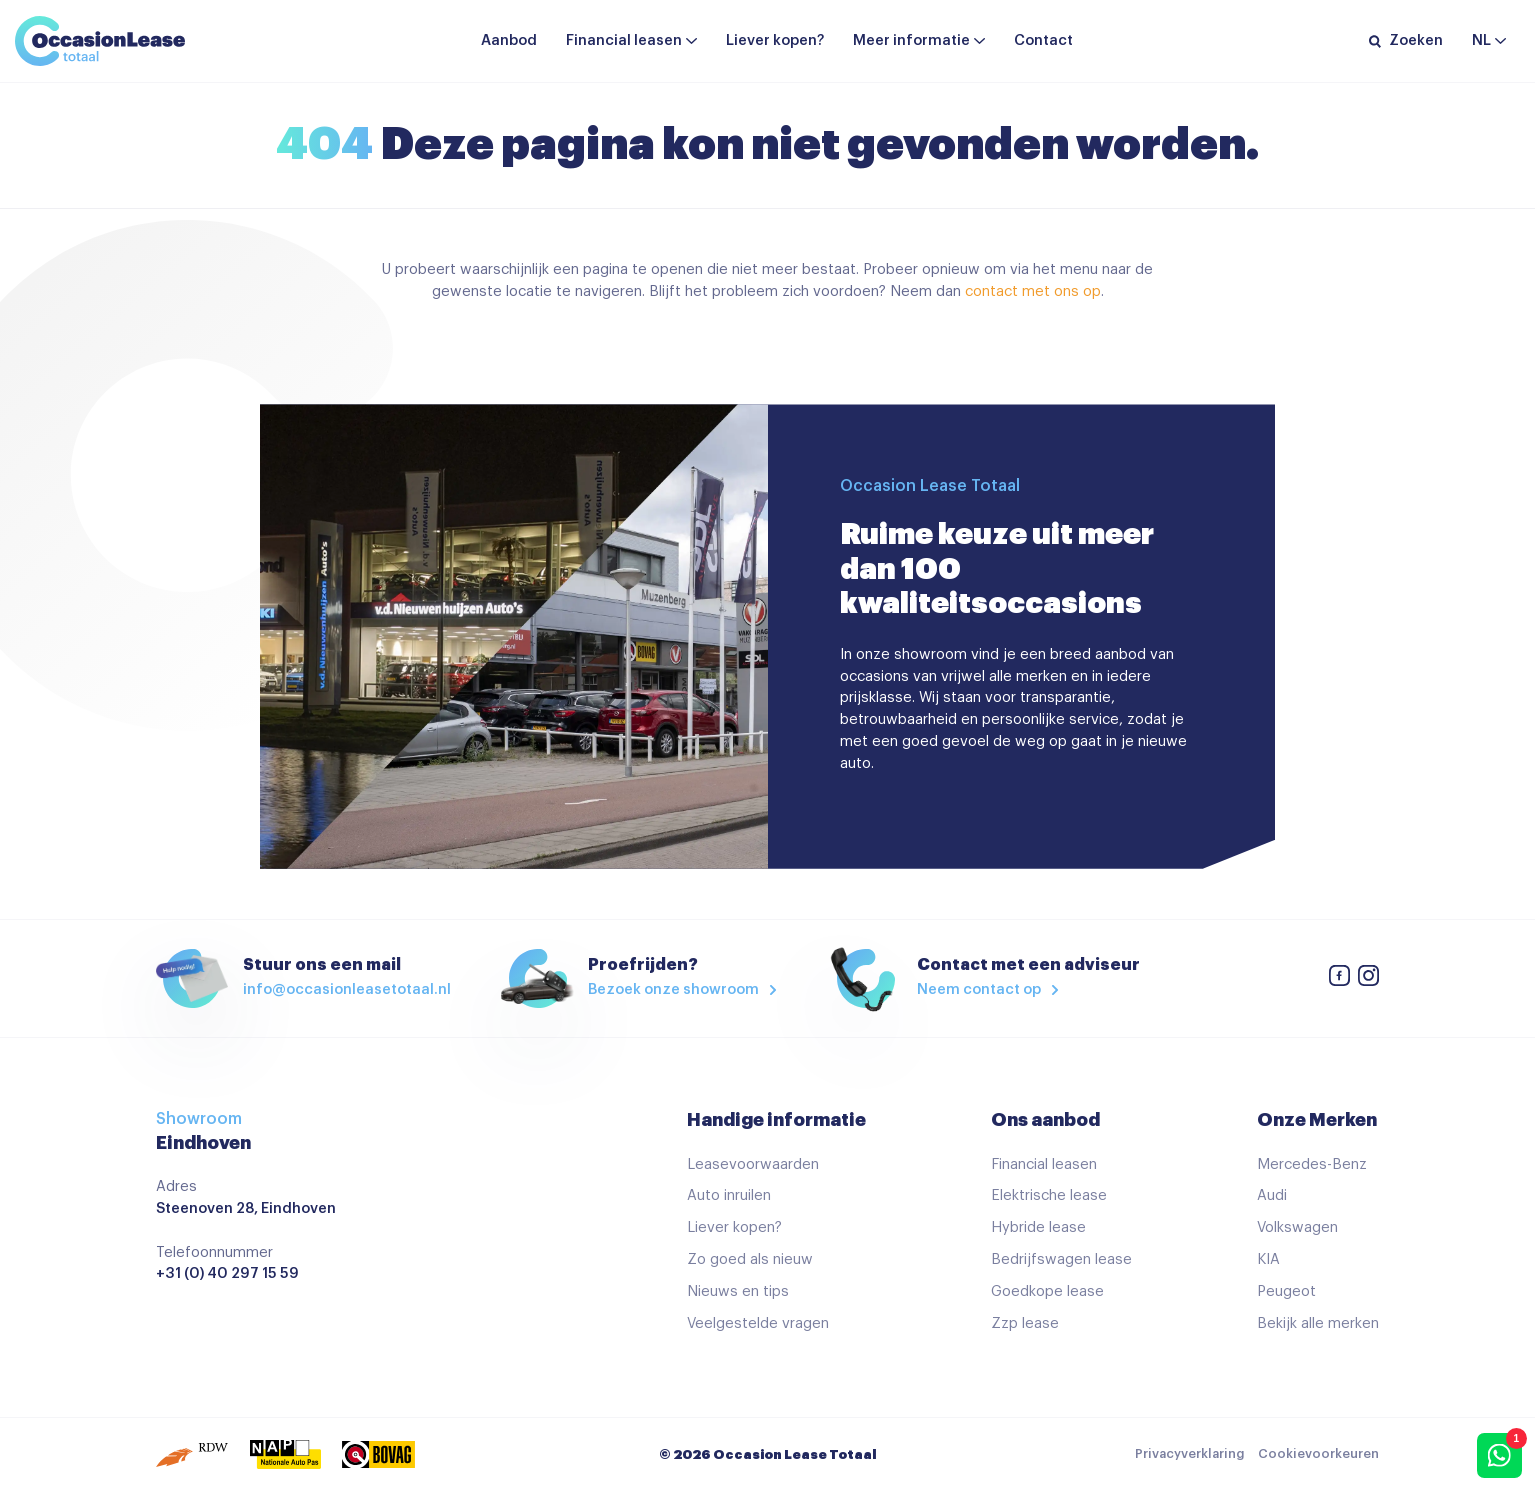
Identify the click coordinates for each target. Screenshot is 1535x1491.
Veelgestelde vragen (758, 1323)
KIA (1268, 1259)
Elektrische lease (1049, 1195)
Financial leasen (624, 40)
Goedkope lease (1047, 1291)
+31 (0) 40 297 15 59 (227, 1273)
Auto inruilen (729, 1195)
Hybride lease (1038, 1227)
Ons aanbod (1045, 1120)
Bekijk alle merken (1318, 1323)
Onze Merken (1317, 1120)
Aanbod (509, 40)
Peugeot (1286, 1291)
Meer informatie (911, 40)
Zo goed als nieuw (750, 1259)
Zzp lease (1025, 1323)
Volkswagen (1297, 1227)
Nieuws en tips (738, 1291)
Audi (1272, 1195)
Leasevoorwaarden (753, 1164)
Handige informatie (776, 1120)
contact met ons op (1033, 291)
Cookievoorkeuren (1318, 1454)
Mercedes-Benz (1312, 1164)
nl (1481, 40)
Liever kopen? (775, 40)
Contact (1043, 40)
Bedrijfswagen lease (1061, 1259)
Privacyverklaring (1189, 1454)
